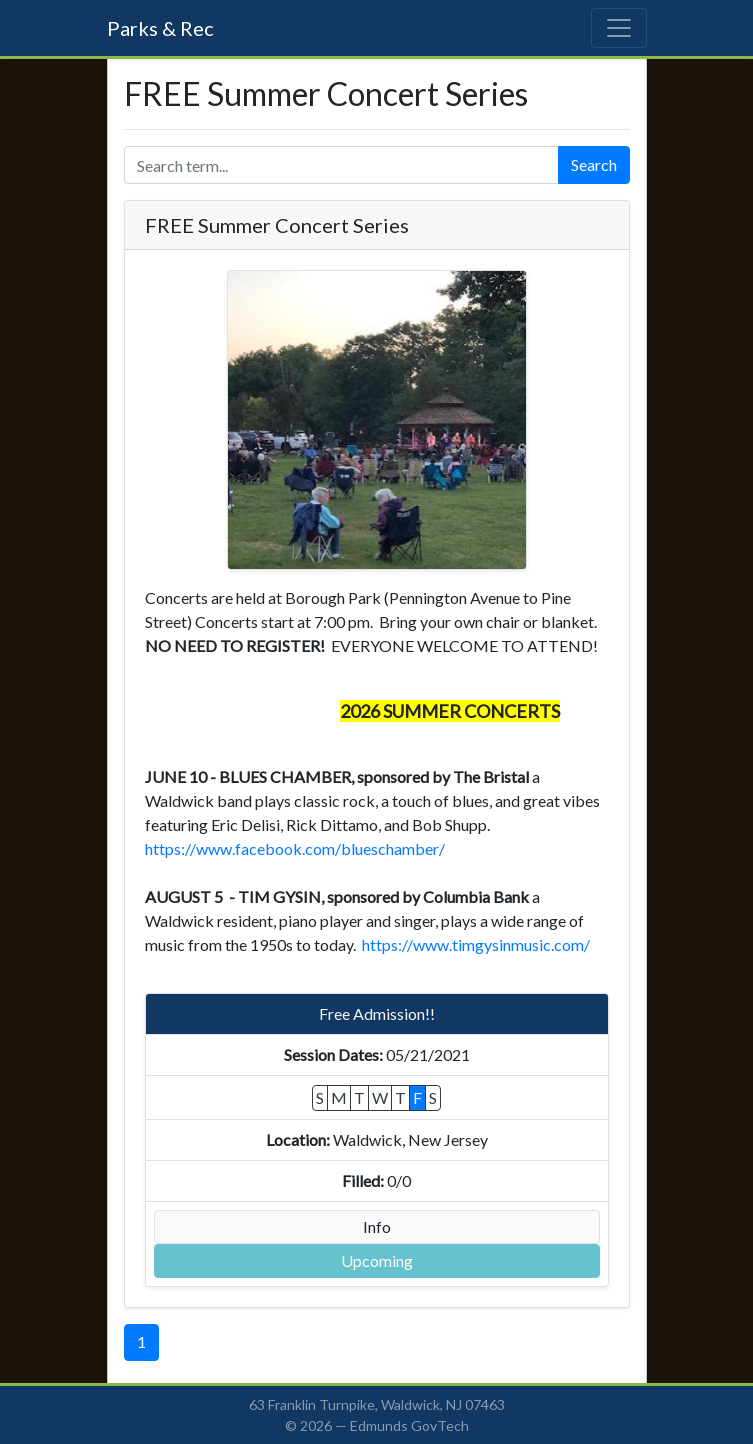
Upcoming (377, 1260)
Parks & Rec (160, 28)
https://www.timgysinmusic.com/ (476, 944)
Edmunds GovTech (409, 1425)
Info (377, 1226)
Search (594, 164)
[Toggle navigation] (619, 28)
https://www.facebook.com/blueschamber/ (296, 848)
